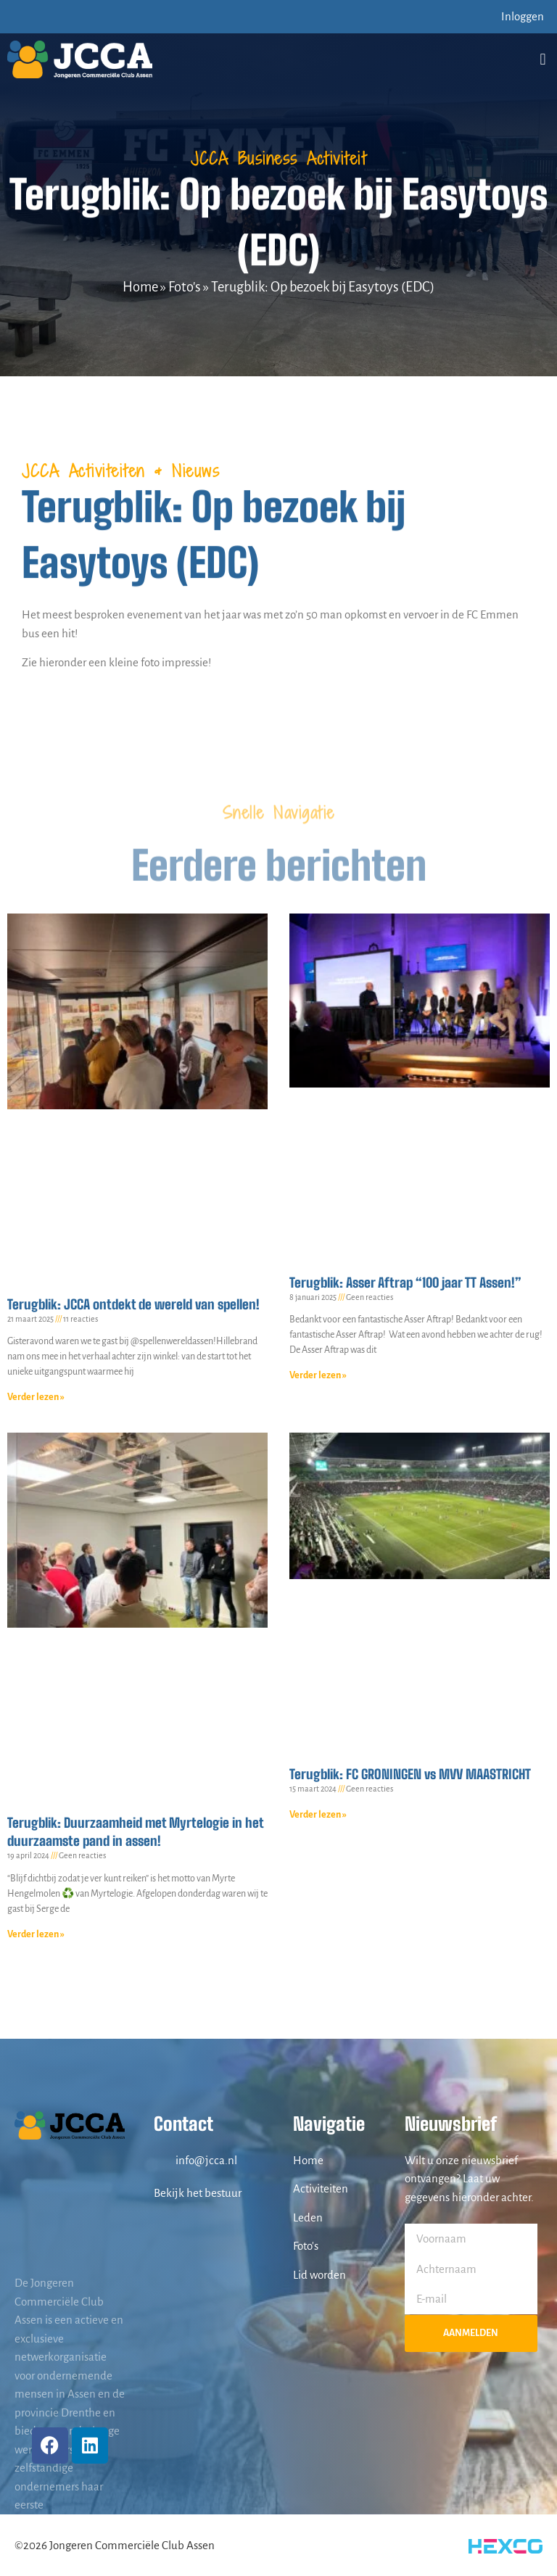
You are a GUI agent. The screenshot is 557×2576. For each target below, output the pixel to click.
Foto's (184, 287)
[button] (543, 59)
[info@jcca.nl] (161, 2160)
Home (140, 287)
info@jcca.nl (206, 2160)
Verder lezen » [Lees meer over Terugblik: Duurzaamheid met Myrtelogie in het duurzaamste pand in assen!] (36, 1934)
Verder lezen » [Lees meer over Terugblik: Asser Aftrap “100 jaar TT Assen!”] (318, 1375)
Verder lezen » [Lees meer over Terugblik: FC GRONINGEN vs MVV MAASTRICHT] (318, 1815)
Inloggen (522, 16)
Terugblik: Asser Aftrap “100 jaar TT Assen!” (405, 1283)
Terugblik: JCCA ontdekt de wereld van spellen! (133, 1304)
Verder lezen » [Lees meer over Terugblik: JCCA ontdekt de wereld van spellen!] (36, 1397)
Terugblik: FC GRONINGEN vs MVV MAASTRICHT (410, 1774)
